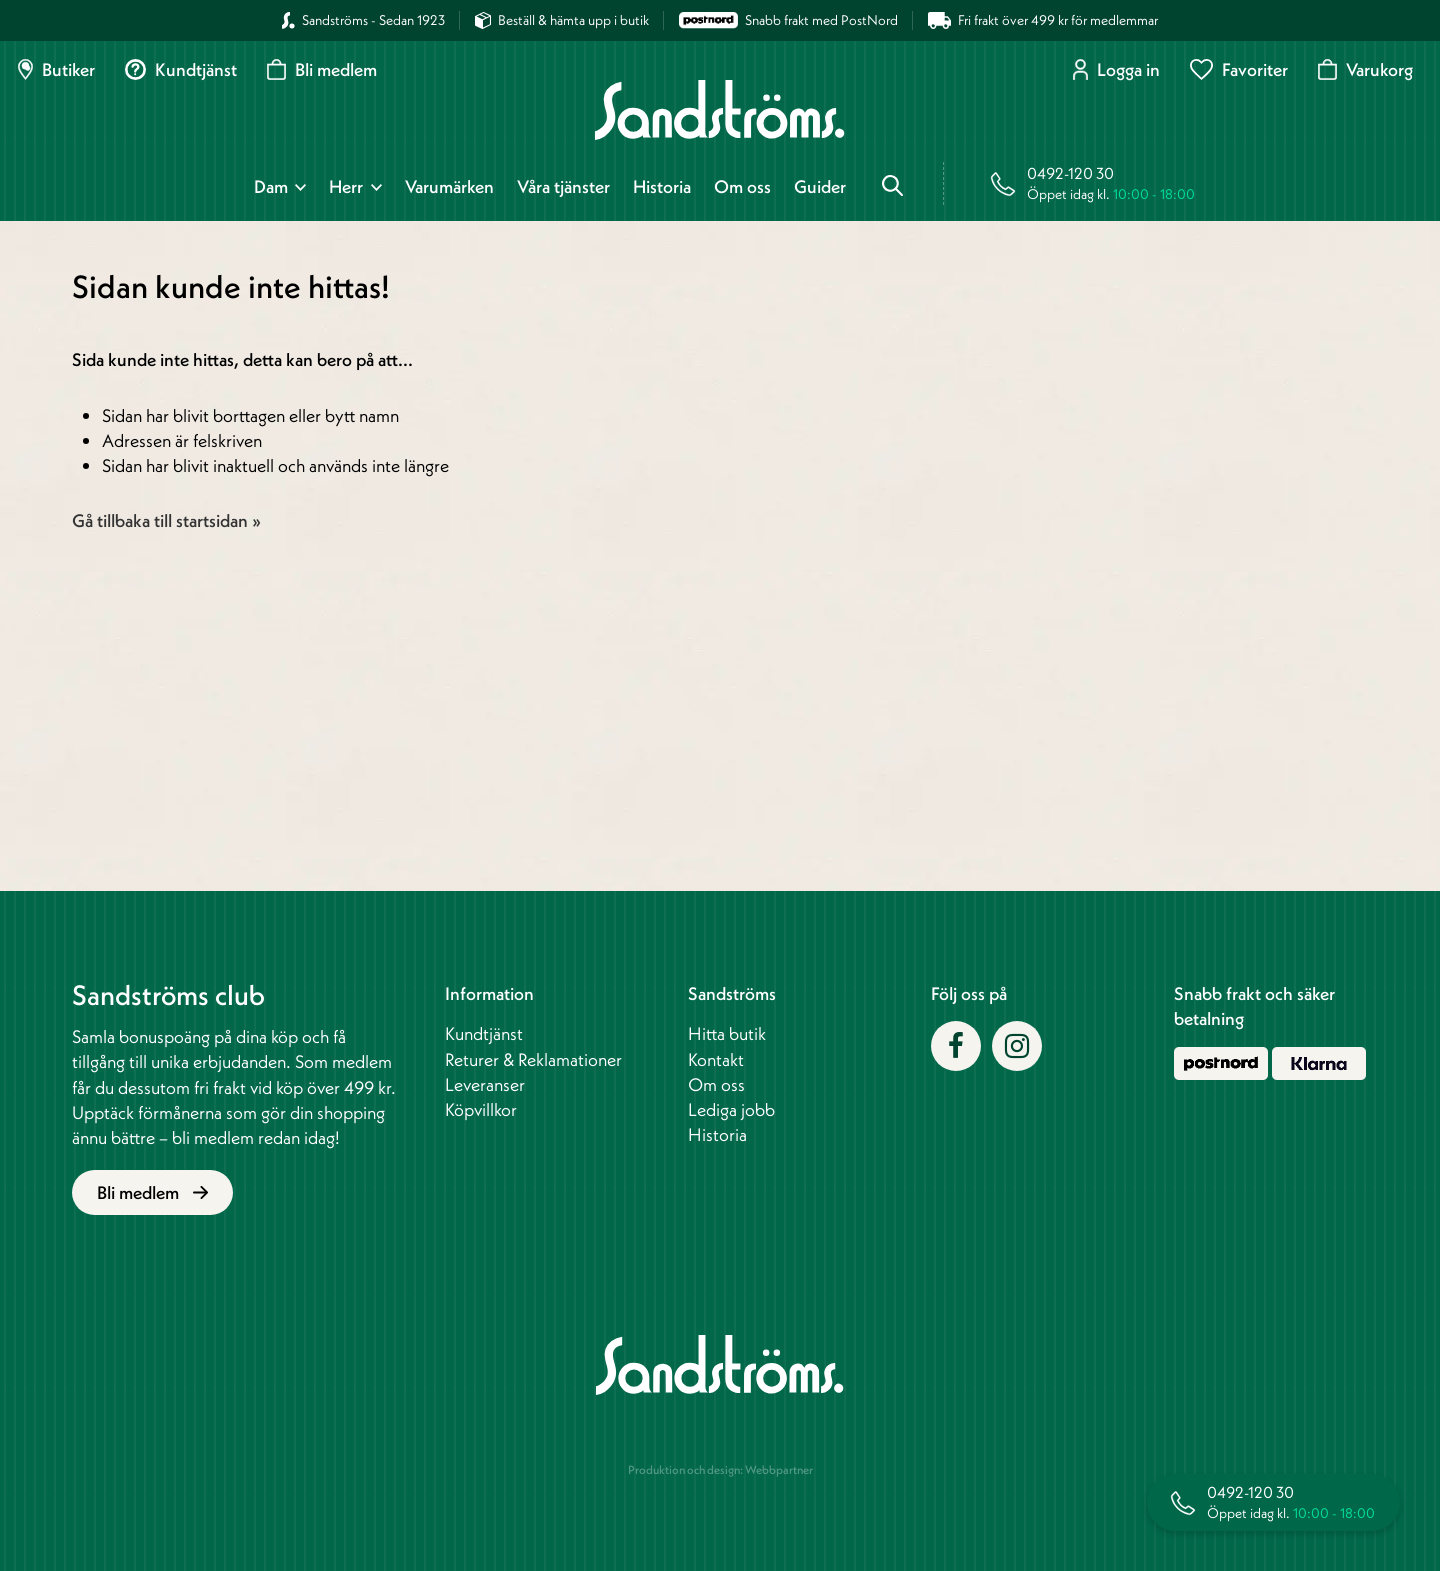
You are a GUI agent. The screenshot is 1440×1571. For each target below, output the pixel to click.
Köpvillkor (481, 1109)
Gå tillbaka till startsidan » (166, 520)
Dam (271, 187)
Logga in (1116, 69)
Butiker (56, 69)
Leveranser (485, 1084)
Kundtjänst (181, 69)
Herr (346, 187)
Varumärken (449, 187)
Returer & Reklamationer (533, 1059)
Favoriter (1239, 69)
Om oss (742, 187)
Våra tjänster (563, 187)
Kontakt (716, 1059)
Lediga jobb (731, 1109)
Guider (820, 187)
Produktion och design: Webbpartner (720, 1469)
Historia (662, 187)
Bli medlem (322, 69)
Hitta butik (727, 1033)
